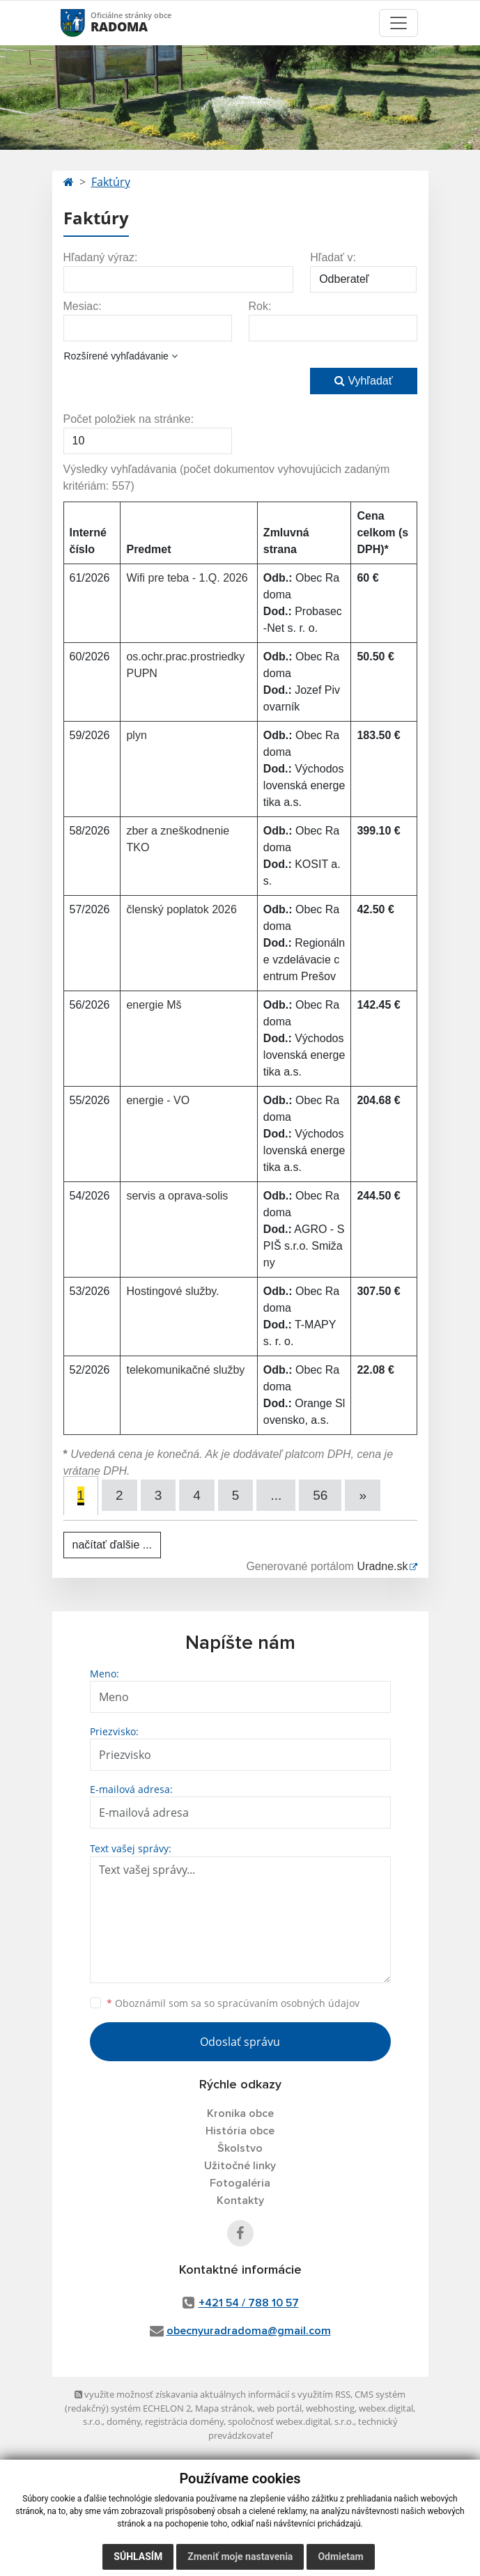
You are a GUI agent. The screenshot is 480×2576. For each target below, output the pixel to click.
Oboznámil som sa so (233, 2003)
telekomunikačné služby (185, 1370)
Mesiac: (82, 306)
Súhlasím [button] (138, 2556)
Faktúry (110, 181)
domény (124, 2421)
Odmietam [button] (340, 2556)
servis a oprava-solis (177, 1196)
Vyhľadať (363, 381)
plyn (136, 735)
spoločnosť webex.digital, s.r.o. (291, 2421)
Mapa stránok (224, 2408)
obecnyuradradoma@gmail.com (249, 2330)
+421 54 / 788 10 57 (249, 2303)
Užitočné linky (240, 2165)
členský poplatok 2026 (181, 909)
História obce (240, 2130)
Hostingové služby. (172, 1291)
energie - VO (157, 1100)
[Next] (362, 1495)
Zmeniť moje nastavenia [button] (240, 2556)
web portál (279, 2408)
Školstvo (240, 2148)
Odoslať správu (240, 2041)
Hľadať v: (333, 257)
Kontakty (240, 2200)
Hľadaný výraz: (100, 257)
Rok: (260, 306)
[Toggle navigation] (398, 23)
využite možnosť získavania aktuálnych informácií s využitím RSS (212, 2394)
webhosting (330, 2408)
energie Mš (153, 1005)
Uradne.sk (382, 1566)
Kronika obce (240, 2113)
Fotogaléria (240, 2183)
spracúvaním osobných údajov (288, 2003)
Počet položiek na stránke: (128, 419)
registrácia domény (184, 2421)
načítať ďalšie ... (112, 1545)
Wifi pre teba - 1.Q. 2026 (186, 578)
